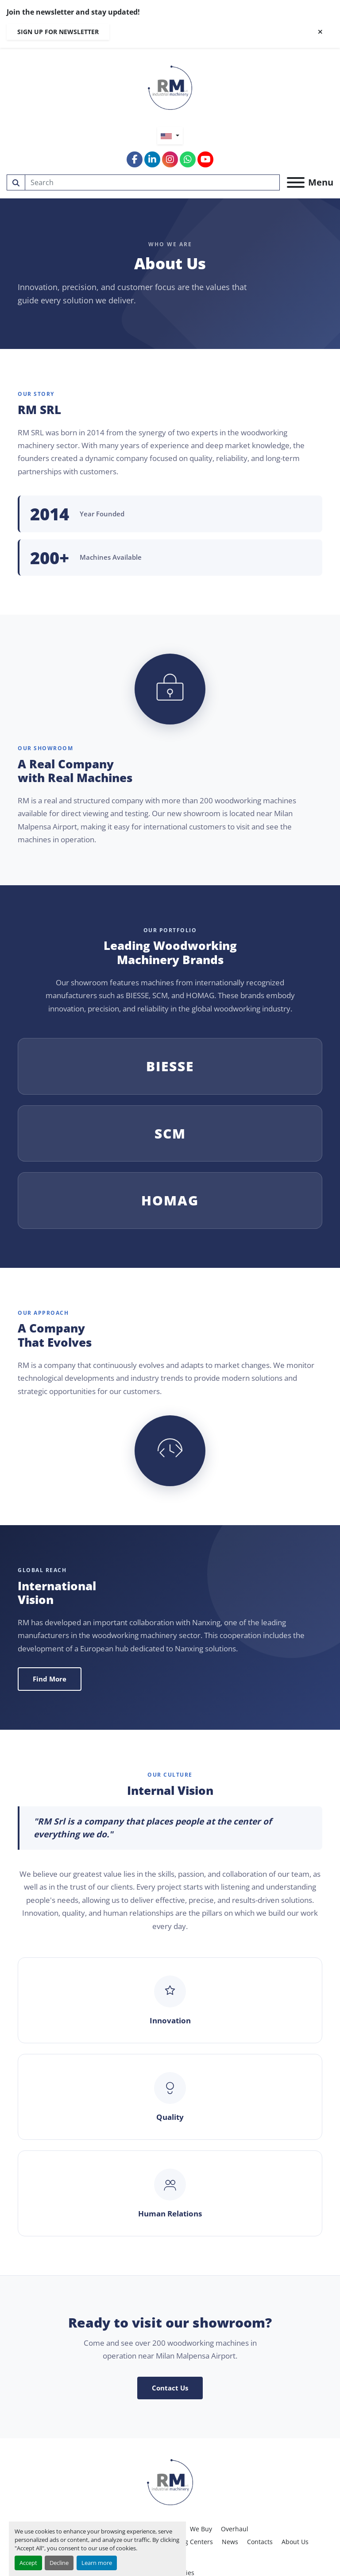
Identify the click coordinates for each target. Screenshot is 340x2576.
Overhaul (234, 2529)
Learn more (96, 2563)
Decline (59, 2563)
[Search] (152, 182)
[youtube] (205, 159)
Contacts (260, 2541)
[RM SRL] (170, 2481)
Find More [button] (49, 1678)
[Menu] (296, 182)
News (230, 2541)
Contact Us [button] (170, 2387)
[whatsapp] (188, 159)
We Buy (201, 2529)
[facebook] (135, 159)
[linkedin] (152, 159)
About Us (295, 2541)
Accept (28, 2563)
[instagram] (170, 159)
